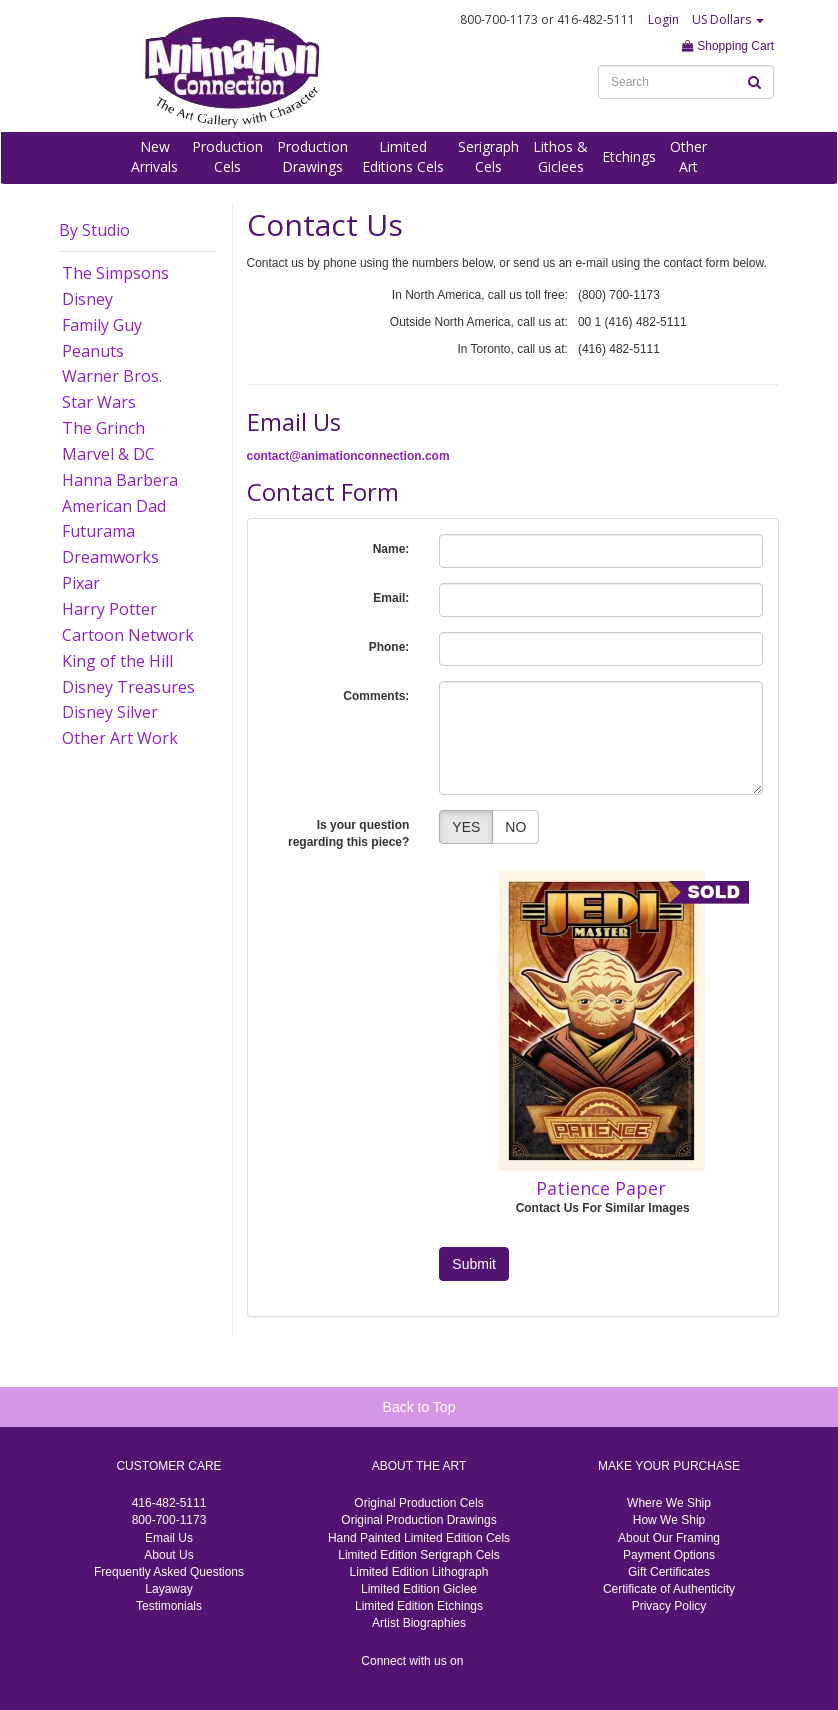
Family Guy (102, 325)
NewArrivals (154, 156)
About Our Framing (669, 1538)
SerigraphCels (488, 156)
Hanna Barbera (120, 480)
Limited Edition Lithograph (419, 1572)
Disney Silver (110, 712)
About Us (168, 1555)
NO (515, 827)
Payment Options (669, 1555)
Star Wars (99, 402)
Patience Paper (601, 1188)
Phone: (389, 647)
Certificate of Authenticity (669, 1589)
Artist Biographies (419, 1623)
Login (663, 19)
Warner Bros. (112, 376)
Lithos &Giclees (560, 156)
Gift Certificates (669, 1572)
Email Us (169, 1538)
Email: (391, 598)
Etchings (629, 156)
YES (466, 827)
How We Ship (669, 1520)
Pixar (81, 583)
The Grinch (103, 428)
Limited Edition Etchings (419, 1606)
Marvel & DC (108, 454)
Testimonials (169, 1606)
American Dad (114, 506)
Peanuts (93, 351)
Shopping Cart (728, 46)
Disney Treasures (128, 687)
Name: (391, 549)
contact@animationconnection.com (348, 456)
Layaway (168, 1589)
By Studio (94, 230)
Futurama (98, 531)
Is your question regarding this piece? (348, 833)
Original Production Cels (418, 1503)
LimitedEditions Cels (403, 156)
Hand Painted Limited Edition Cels (419, 1538)
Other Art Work (120, 738)
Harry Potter (109, 609)
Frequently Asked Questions (169, 1572)
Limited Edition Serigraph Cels (418, 1555)
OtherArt (688, 156)
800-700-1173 (169, 1520)
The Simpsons (115, 273)
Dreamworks (110, 557)
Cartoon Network (128, 635)
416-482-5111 (169, 1503)
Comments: (376, 696)
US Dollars (728, 19)
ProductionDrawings (312, 156)
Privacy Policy (669, 1606)
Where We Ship (669, 1503)
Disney (87, 299)
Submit (474, 1264)
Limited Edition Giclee (419, 1589)
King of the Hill (117, 661)
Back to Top (419, 1407)
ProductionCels (227, 156)
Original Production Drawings (418, 1520)
